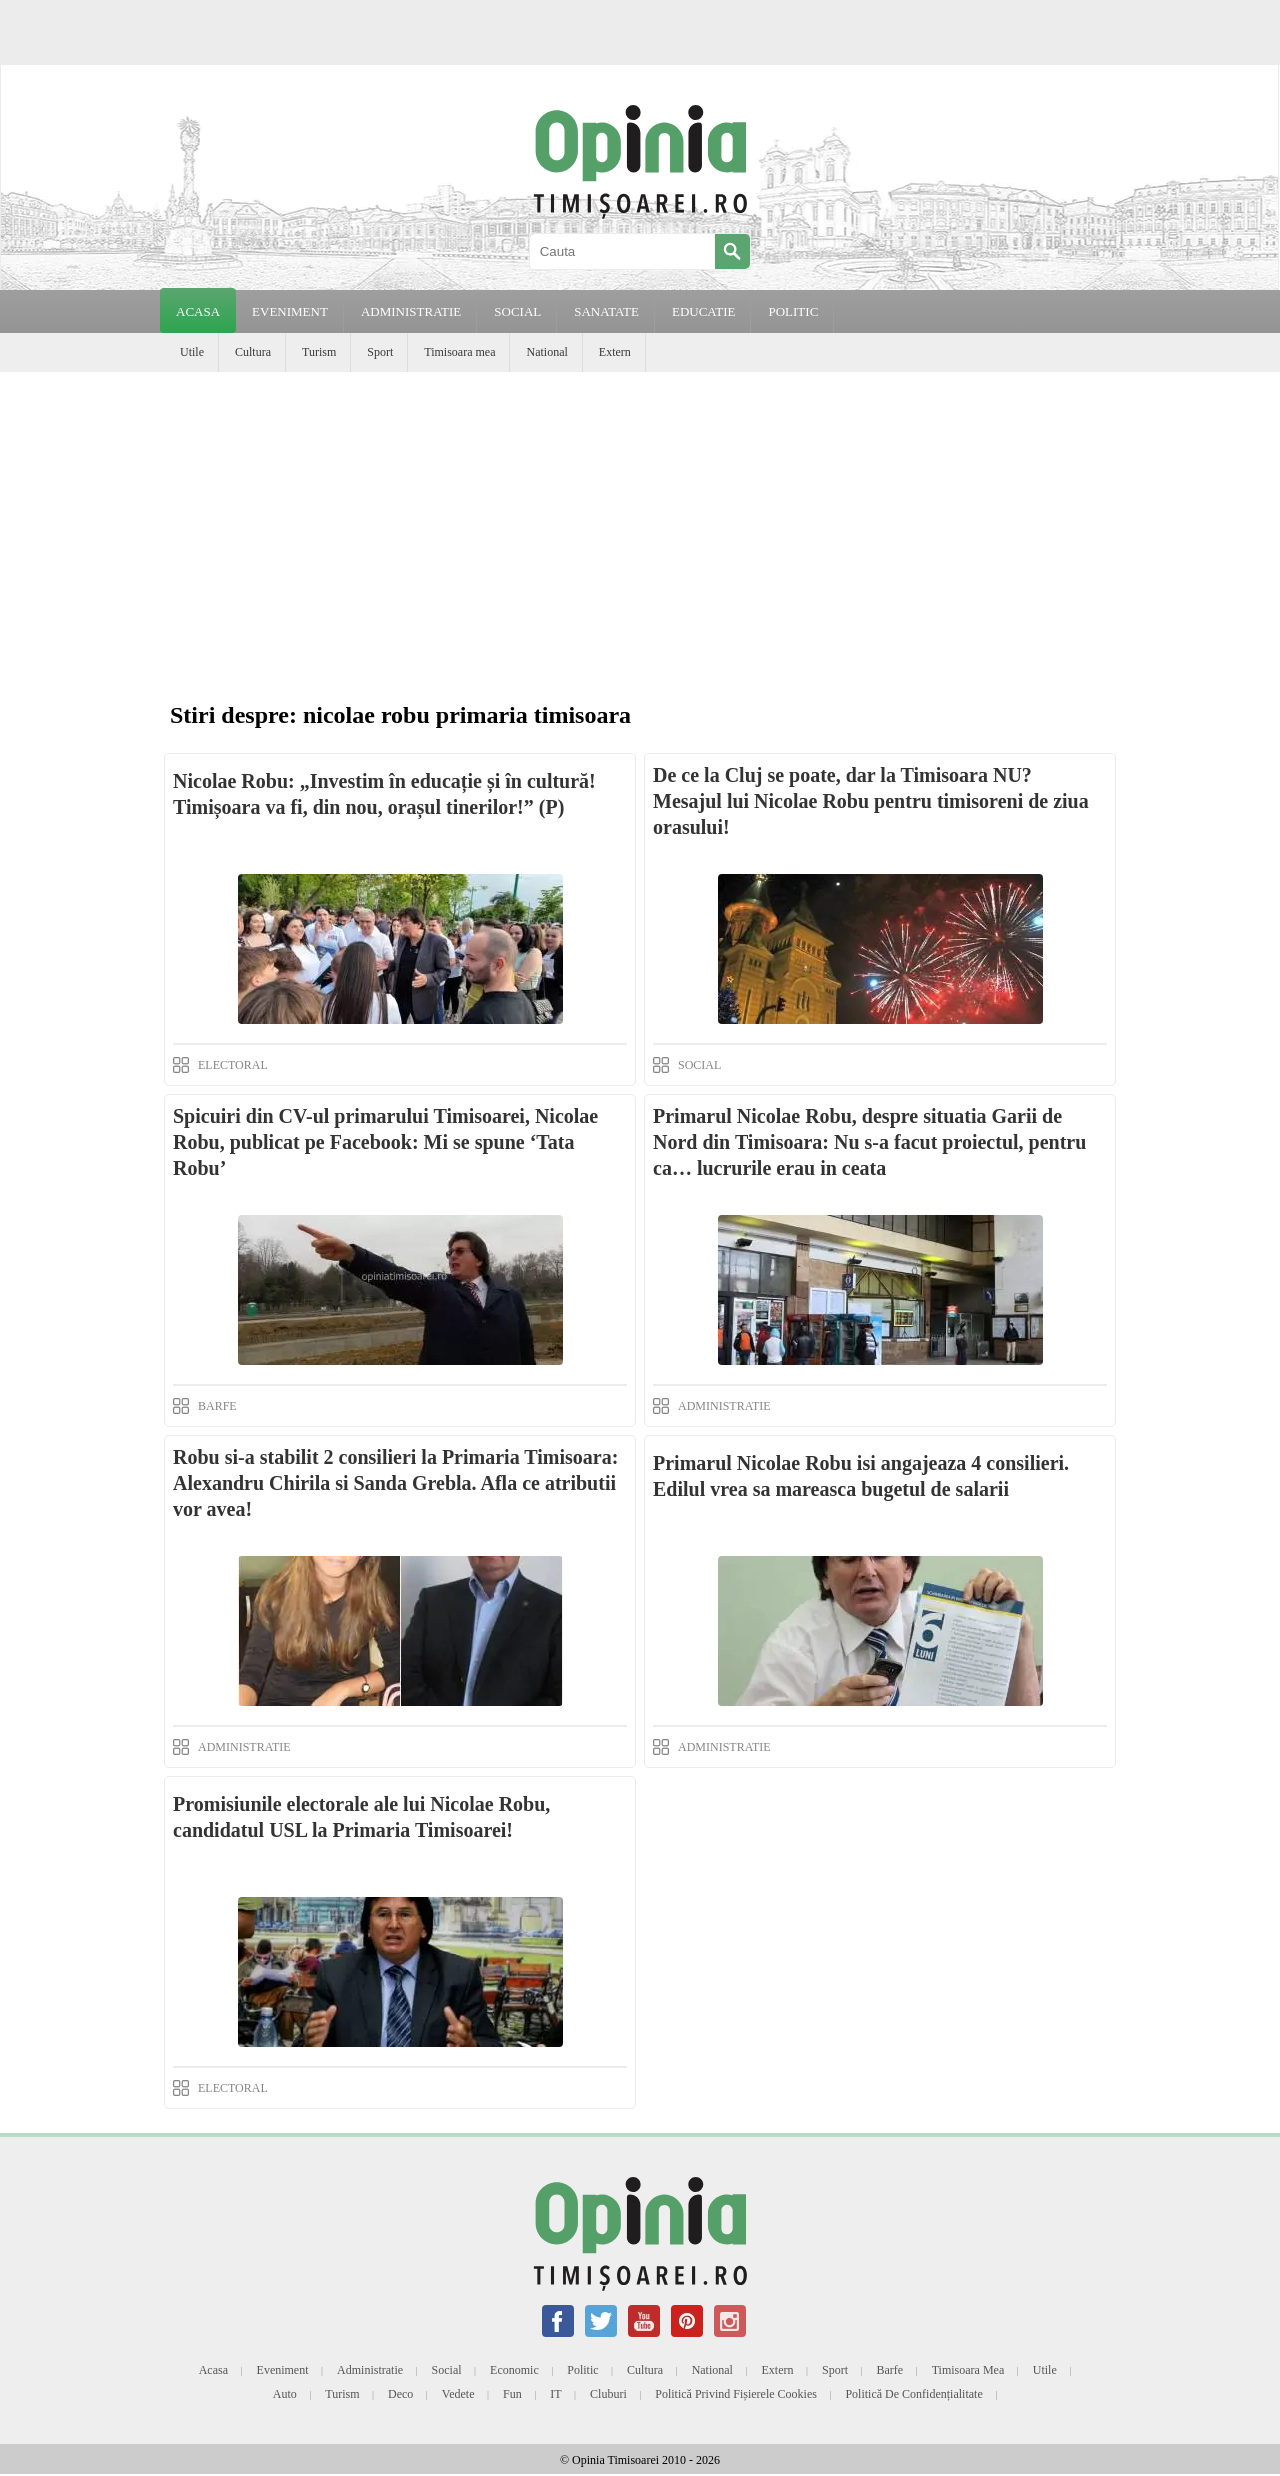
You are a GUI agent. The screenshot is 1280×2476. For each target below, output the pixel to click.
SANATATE (606, 311)
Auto (285, 2394)
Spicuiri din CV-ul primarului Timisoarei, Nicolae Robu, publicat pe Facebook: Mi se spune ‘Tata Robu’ (385, 1142)
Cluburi (608, 2394)
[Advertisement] (640, 522)
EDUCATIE (704, 311)
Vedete (458, 2394)
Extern (615, 352)
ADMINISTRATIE (411, 311)
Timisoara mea (459, 352)
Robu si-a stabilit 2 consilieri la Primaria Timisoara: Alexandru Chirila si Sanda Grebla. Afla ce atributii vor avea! (395, 1483)
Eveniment (283, 2370)
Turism (319, 352)
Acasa (198, 311)
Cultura (253, 352)
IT (555, 2394)
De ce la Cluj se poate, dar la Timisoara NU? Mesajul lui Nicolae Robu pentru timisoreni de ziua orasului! (871, 801)
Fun (512, 2394)
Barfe (890, 2370)
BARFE (217, 1406)
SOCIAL (517, 311)
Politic (582, 2370)
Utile (192, 352)
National (546, 352)
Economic (514, 2370)
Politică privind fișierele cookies (736, 2394)
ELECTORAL (233, 1065)
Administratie (370, 2370)
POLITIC (793, 311)
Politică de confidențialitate (913, 2394)
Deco (400, 2394)
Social (447, 2370)
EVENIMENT (290, 311)
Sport (380, 352)
